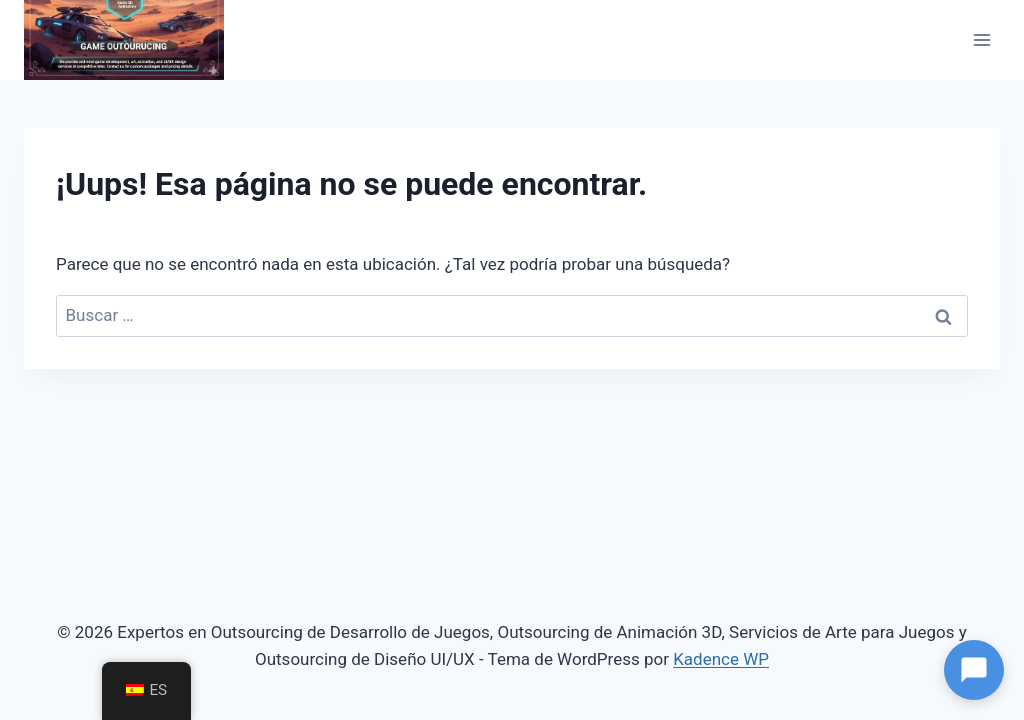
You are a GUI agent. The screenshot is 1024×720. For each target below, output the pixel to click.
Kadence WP (721, 659)
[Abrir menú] (981, 39)
